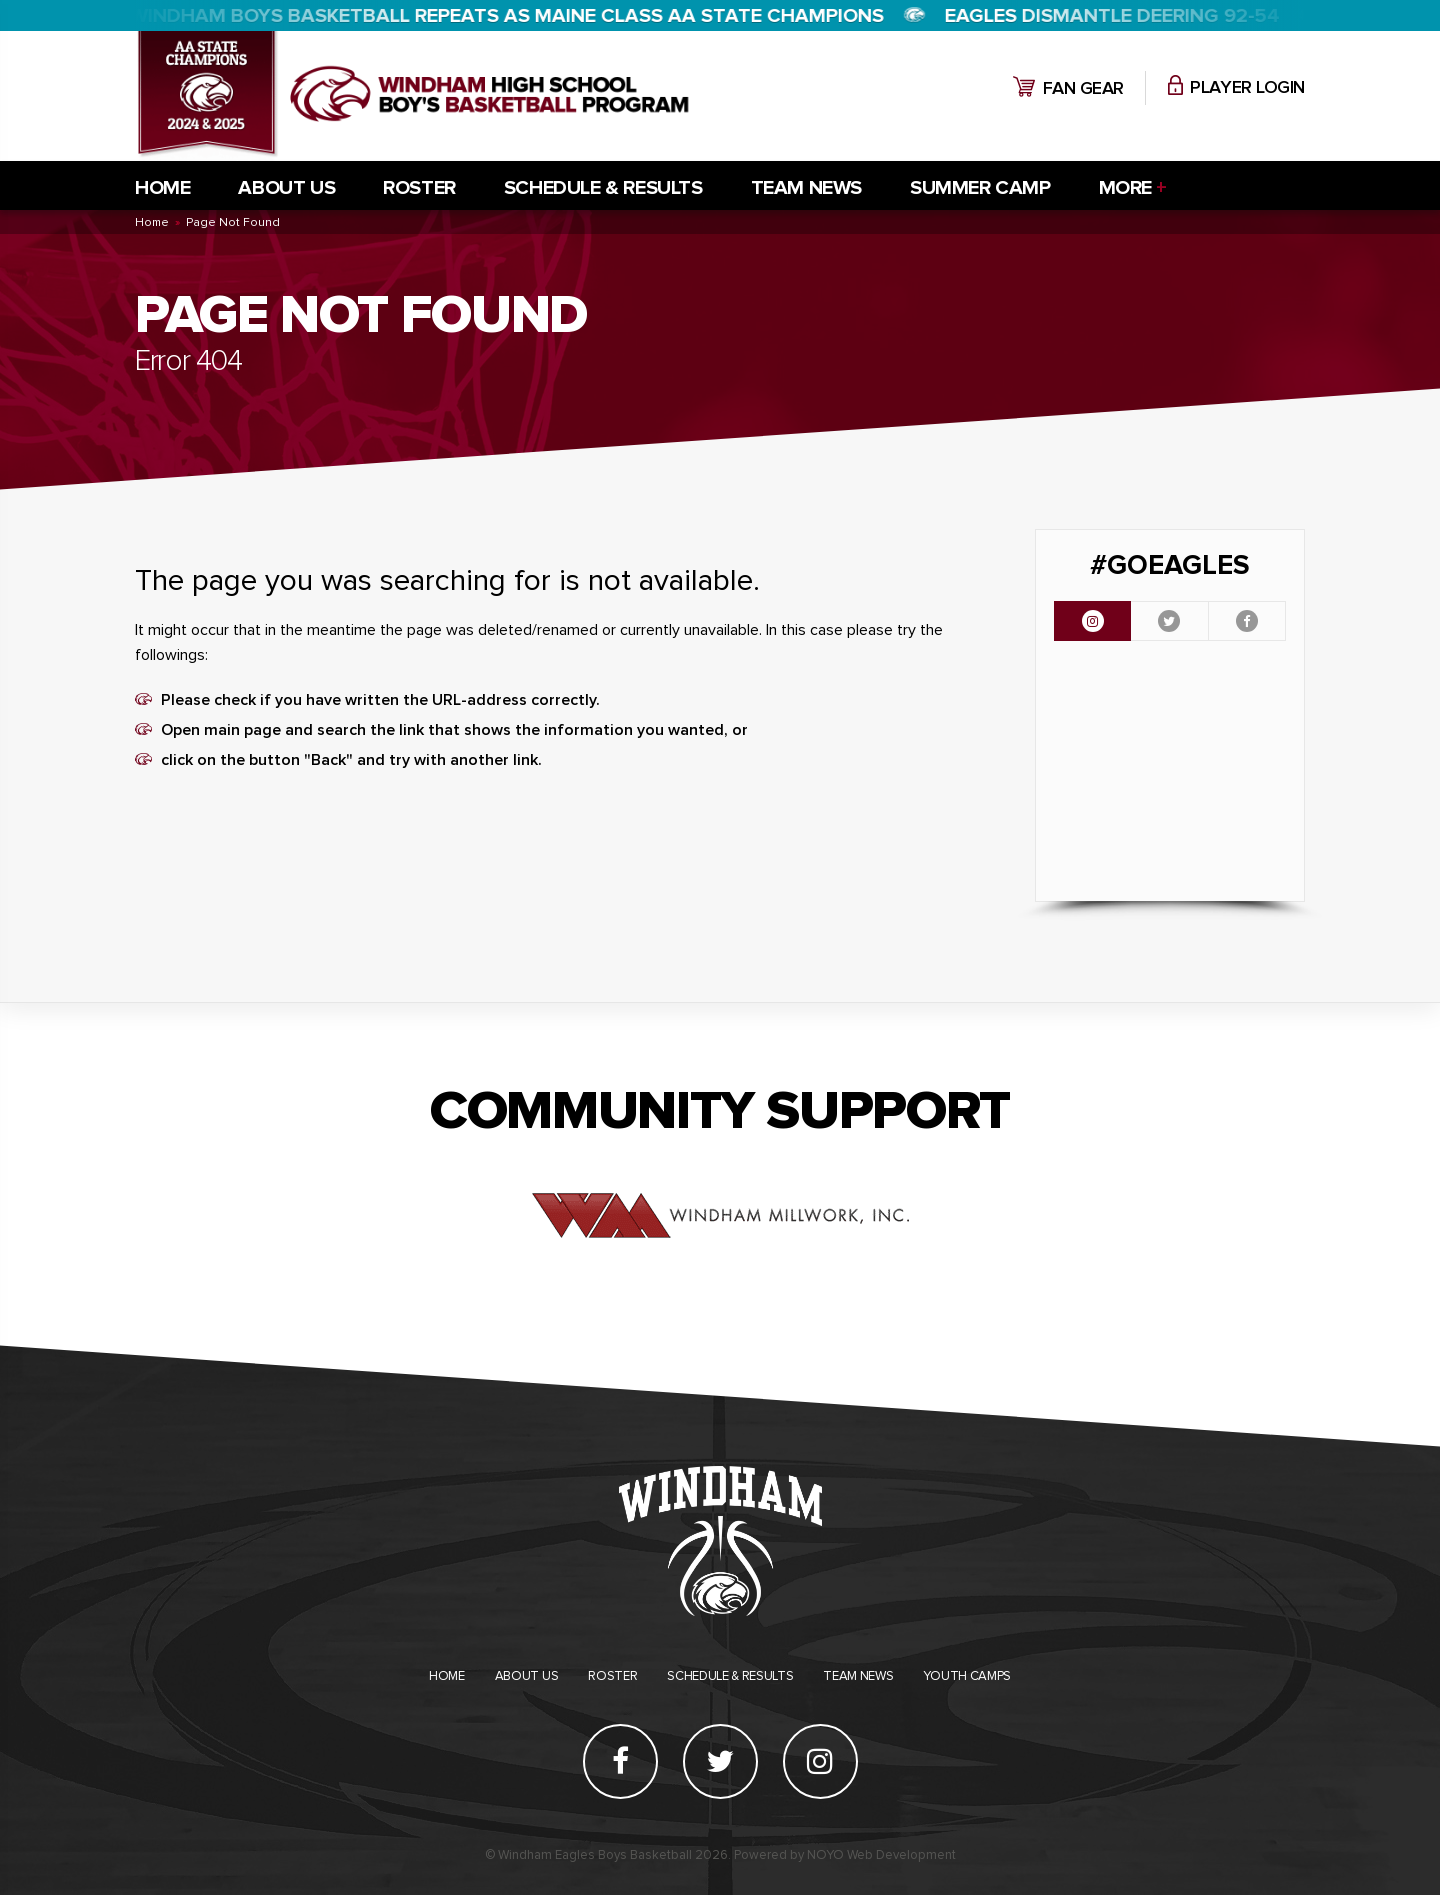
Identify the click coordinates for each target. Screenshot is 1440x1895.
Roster (419, 188)
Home (162, 188)
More (1125, 188)
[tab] (1092, 621)
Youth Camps (966, 1676)
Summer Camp (980, 188)
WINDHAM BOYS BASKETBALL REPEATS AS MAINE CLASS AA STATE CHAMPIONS (508, 16)
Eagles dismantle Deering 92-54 (1113, 16)
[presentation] (1092, 621)
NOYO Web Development (881, 1855)
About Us (286, 188)
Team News (806, 188)
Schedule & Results (603, 188)
